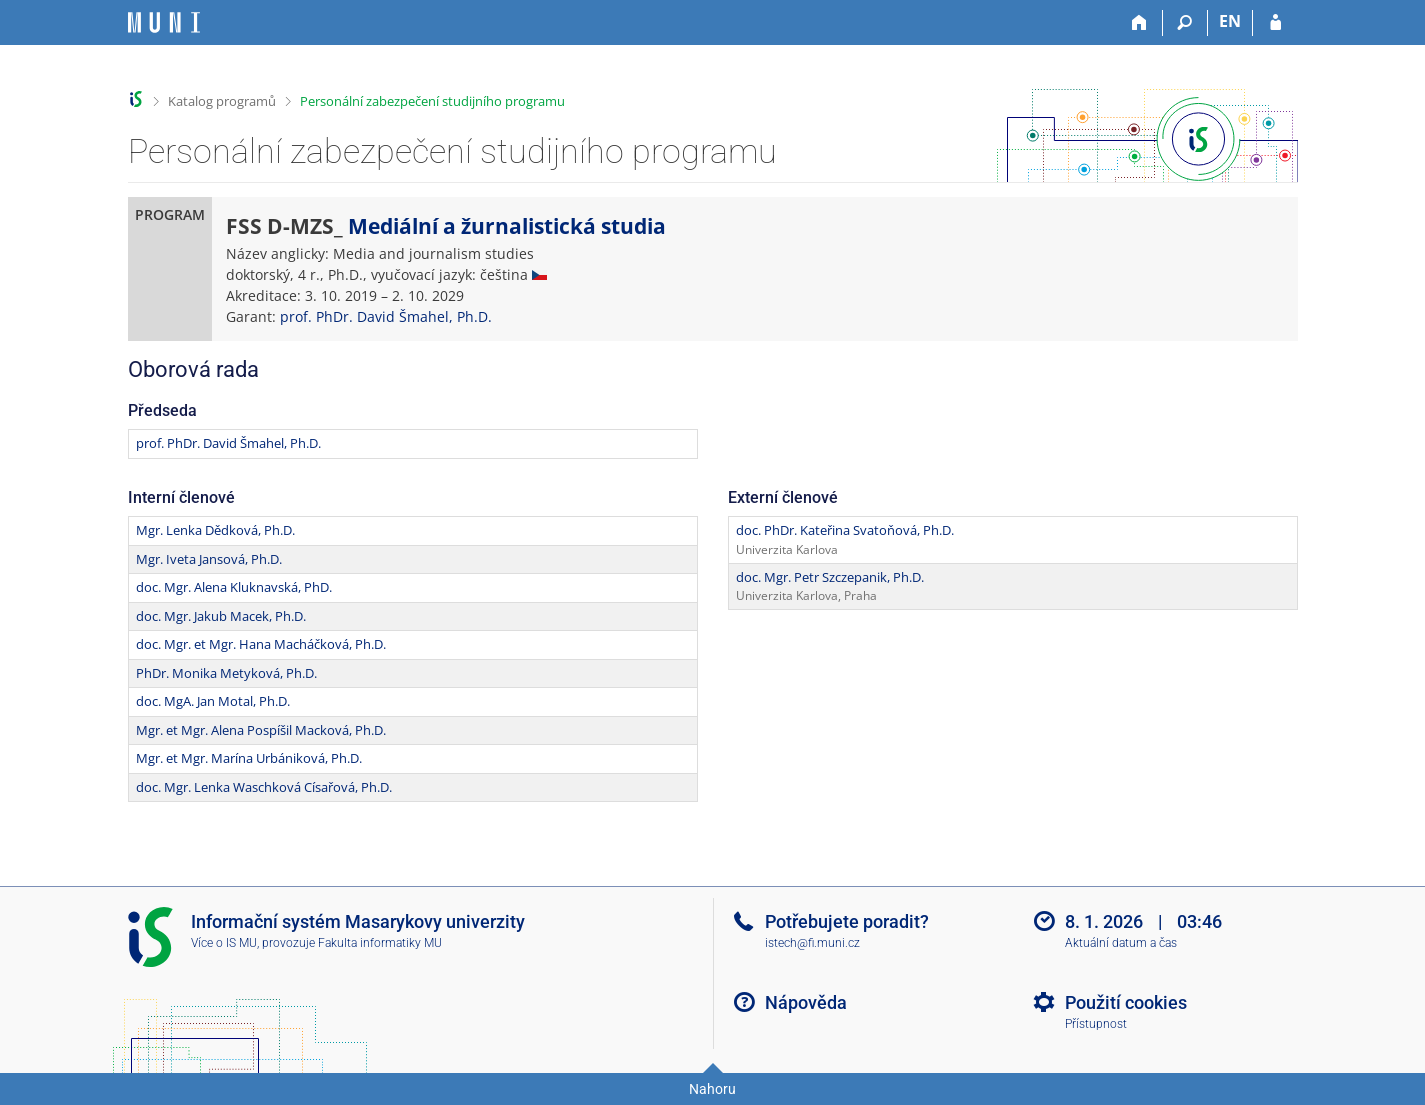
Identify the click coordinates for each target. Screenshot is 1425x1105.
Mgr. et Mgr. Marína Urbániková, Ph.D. (249, 758)
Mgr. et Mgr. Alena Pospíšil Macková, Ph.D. (261, 730)
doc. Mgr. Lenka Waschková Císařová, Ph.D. (264, 787)
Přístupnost (1096, 1024)
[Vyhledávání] (1185, 23)
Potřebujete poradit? (847, 921)
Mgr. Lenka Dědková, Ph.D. (215, 530)
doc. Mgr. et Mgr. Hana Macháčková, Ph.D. (261, 644)
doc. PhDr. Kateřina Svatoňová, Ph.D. (845, 530)
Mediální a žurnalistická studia (507, 226)
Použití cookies (1126, 1002)
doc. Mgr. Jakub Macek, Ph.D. (221, 616)
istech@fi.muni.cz (812, 943)
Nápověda (806, 1002)
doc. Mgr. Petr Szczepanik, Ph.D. (830, 577)
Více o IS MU (224, 943)
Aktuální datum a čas (1121, 943)
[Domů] (1140, 23)
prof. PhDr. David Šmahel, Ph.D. (386, 316)
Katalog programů (222, 101)
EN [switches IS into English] (1230, 21)
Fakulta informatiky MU (380, 943)
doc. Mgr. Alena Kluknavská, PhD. (234, 587)
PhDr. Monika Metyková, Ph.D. (226, 673)
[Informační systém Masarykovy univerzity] (164, 22)
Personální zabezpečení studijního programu (432, 101)
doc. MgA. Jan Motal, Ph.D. (213, 701)
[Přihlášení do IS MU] (1275, 23)
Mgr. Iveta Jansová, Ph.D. (209, 559)
